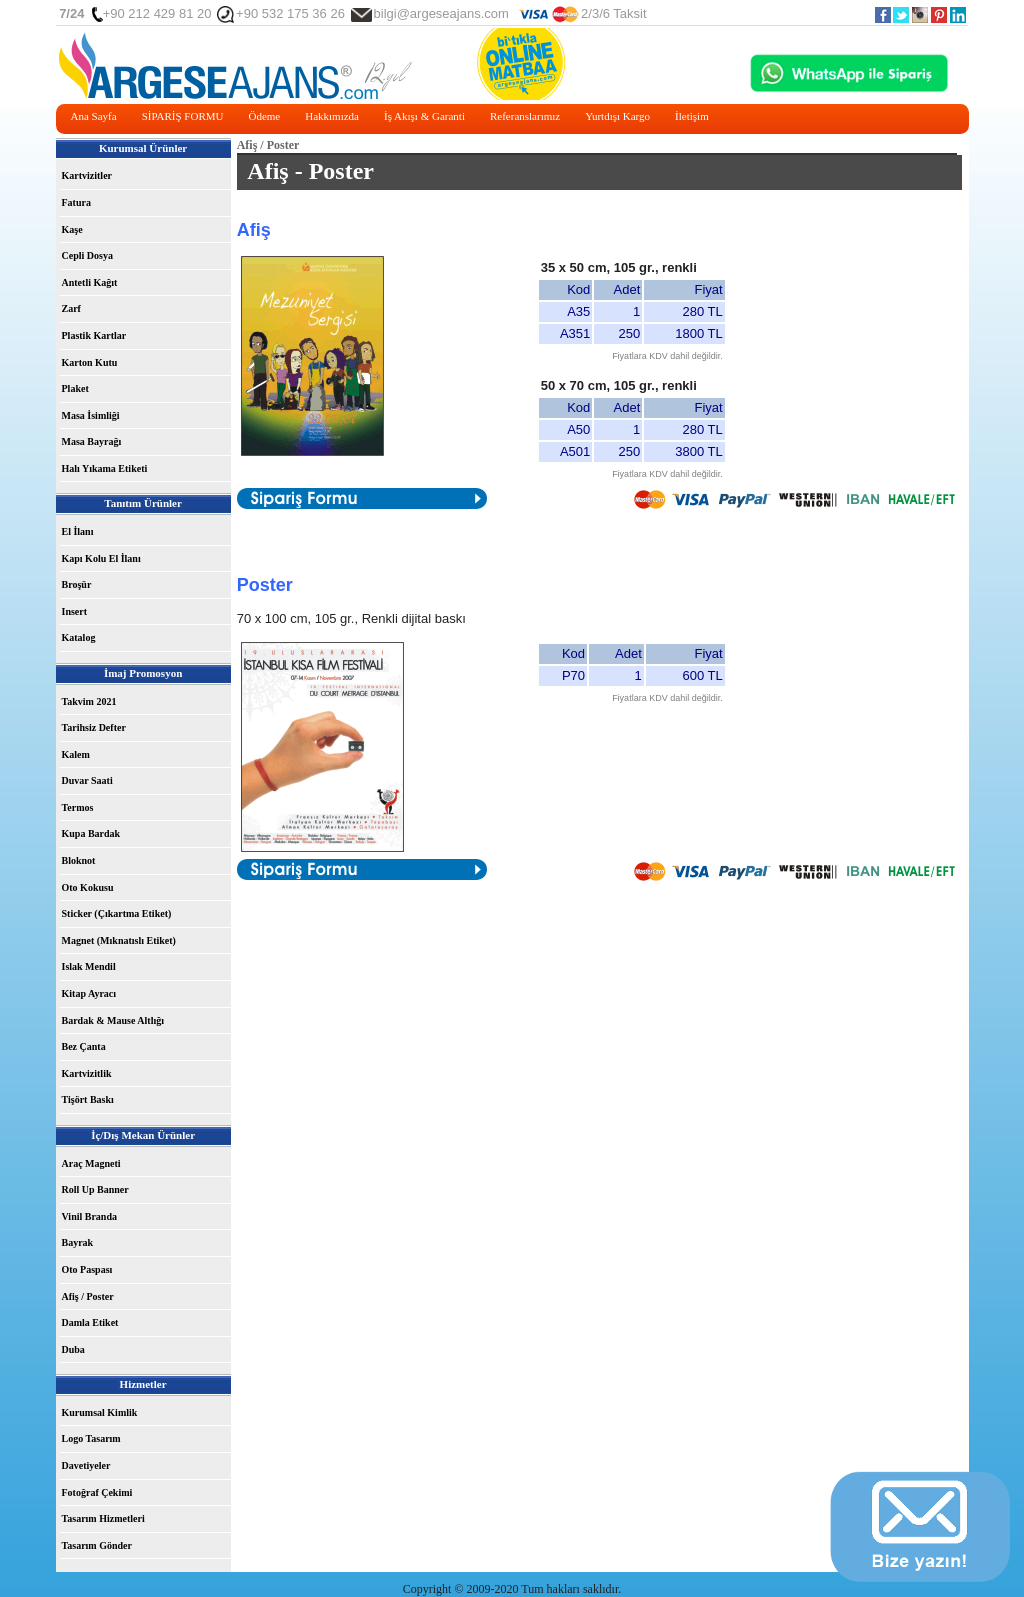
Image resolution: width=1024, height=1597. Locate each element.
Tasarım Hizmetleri (103, 1518)
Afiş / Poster (88, 1296)
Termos (78, 807)
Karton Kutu (90, 362)
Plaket (75, 388)
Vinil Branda (89, 1216)
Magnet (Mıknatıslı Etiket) (119, 940)
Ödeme (264, 116)
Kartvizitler (87, 175)
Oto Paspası (87, 1269)
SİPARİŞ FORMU (183, 116)
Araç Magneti (91, 1163)
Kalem (76, 754)
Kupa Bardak (91, 833)
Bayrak (78, 1242)
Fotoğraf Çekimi (97, 1492)
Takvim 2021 (89, 701)
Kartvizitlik (87, 1073)
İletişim (692, 116)
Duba (73, 1349)
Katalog (79, 637)
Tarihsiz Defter (94, 727)
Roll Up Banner (95, 1189)
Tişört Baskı (88, 1099)
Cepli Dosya (87, 255)
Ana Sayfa (94, 116)
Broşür (77, 584)
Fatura (76, 202)
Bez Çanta (84, 1046)
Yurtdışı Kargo (617, 116)
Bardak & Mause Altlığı (113, 1020)
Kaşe (72, 229)
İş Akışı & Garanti (424, 116)
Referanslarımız (525, 116)
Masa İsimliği (91, 415)
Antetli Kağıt (90, 282)
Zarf (71, 308)
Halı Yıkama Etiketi (105, 468)
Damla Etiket (90, 1322)
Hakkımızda (332, 116)
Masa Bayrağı (92, 441)
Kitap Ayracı (89, 993)
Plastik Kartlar (94, 335)
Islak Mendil (89, 966)
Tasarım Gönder (97, 1545)
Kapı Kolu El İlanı (101, 558)
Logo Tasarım (91, 1438)
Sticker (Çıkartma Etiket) (117, 913)
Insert (75, 611)
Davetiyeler (86, 1465)
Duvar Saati (87, 780)
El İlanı (78, 531)
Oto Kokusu (88, 887)
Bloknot (79, 860)
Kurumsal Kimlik (100, 1412)
